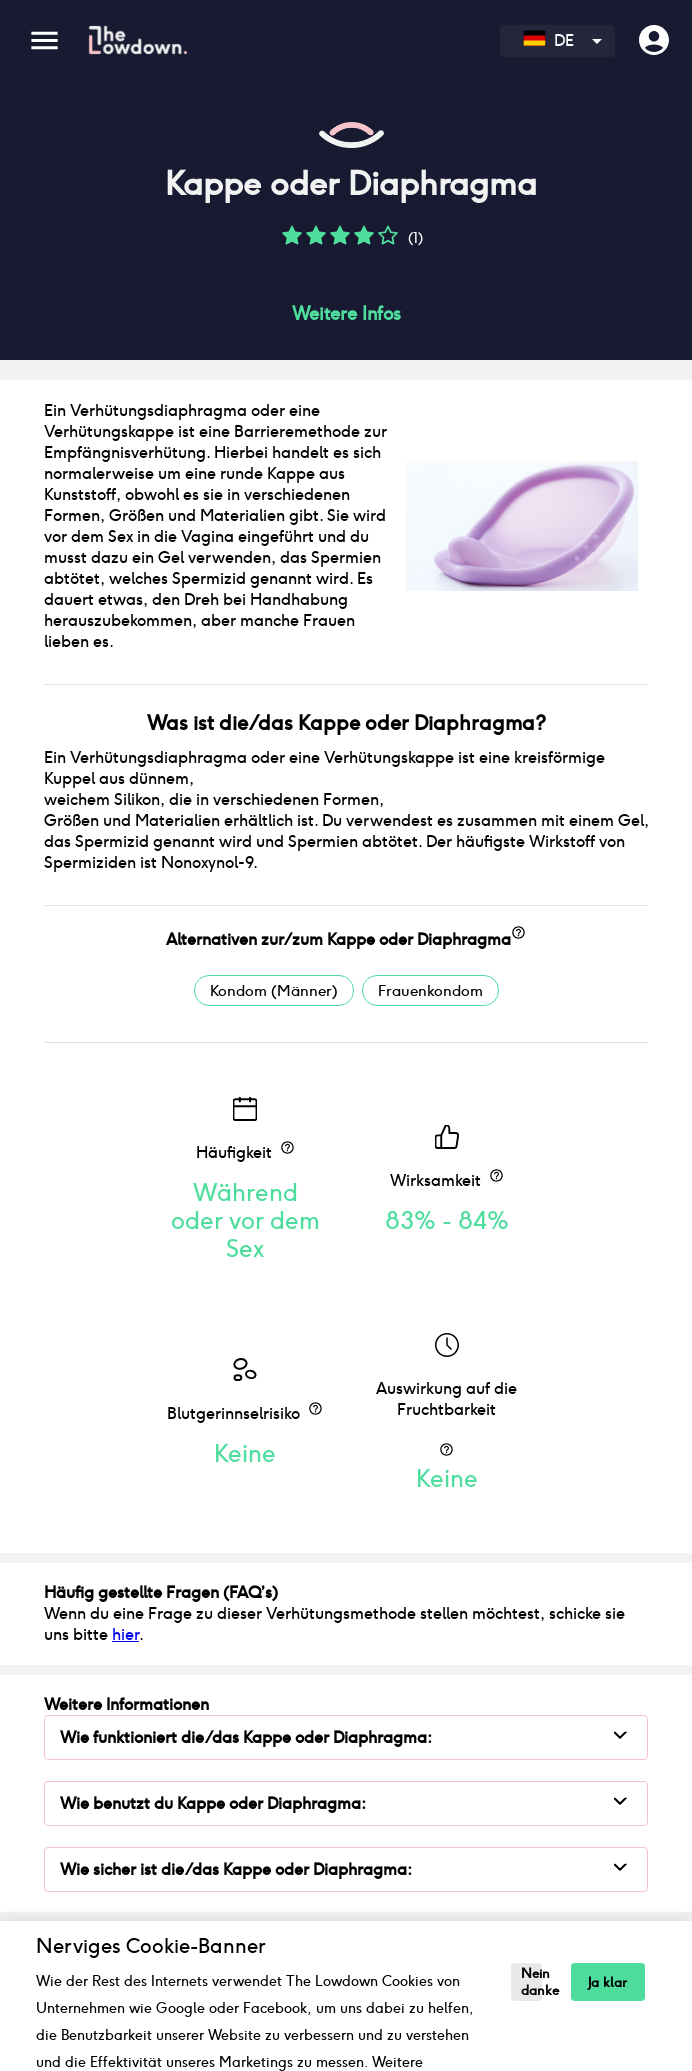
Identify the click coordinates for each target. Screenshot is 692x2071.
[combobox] (557, 41)
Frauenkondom (430, 990)
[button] (292, 242)
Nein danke (531, 1982)
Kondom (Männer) (274, 990)
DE (548, 40)
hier (125, 1634)
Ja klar (607, 1982)
